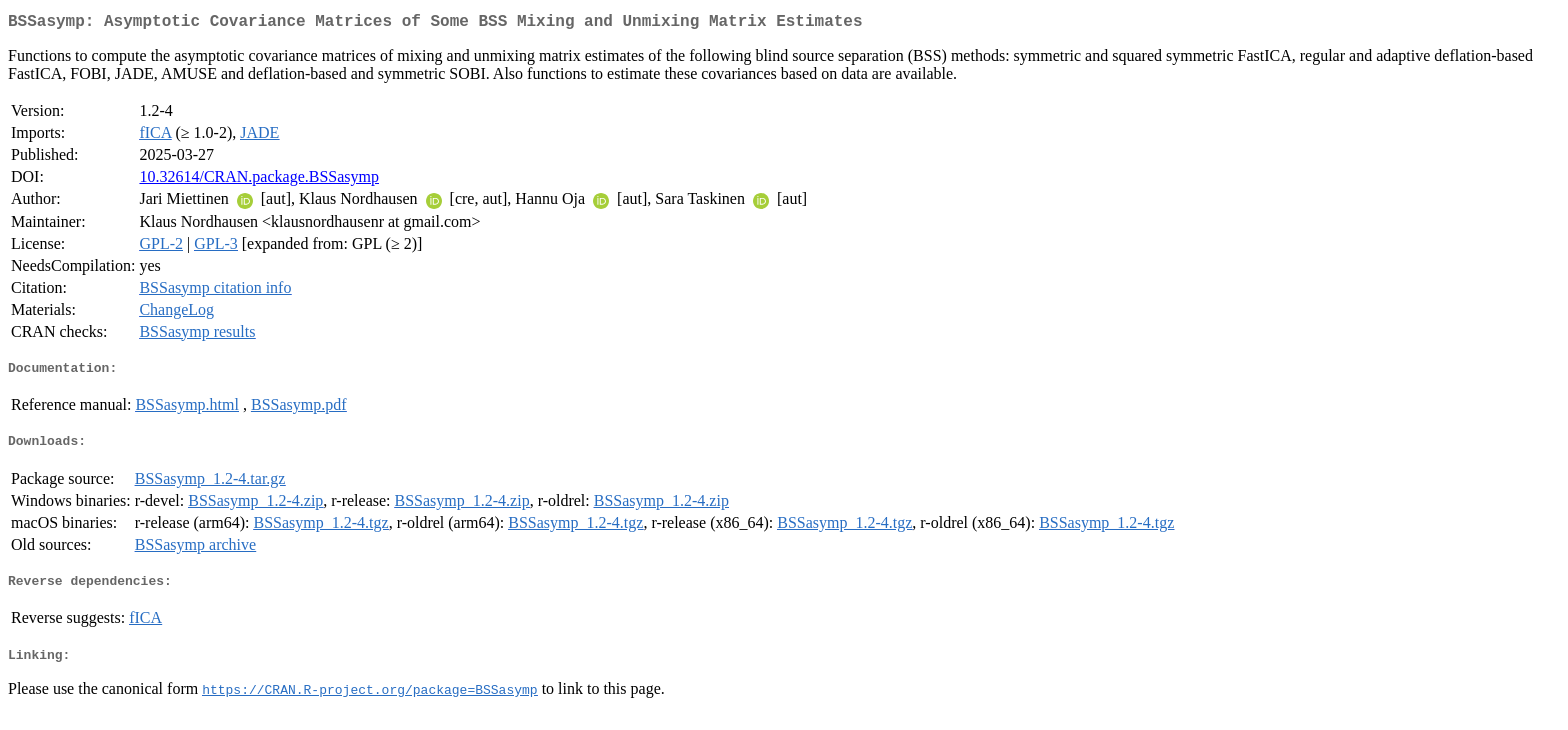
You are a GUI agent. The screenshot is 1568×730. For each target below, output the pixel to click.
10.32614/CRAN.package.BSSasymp (259, 180)
